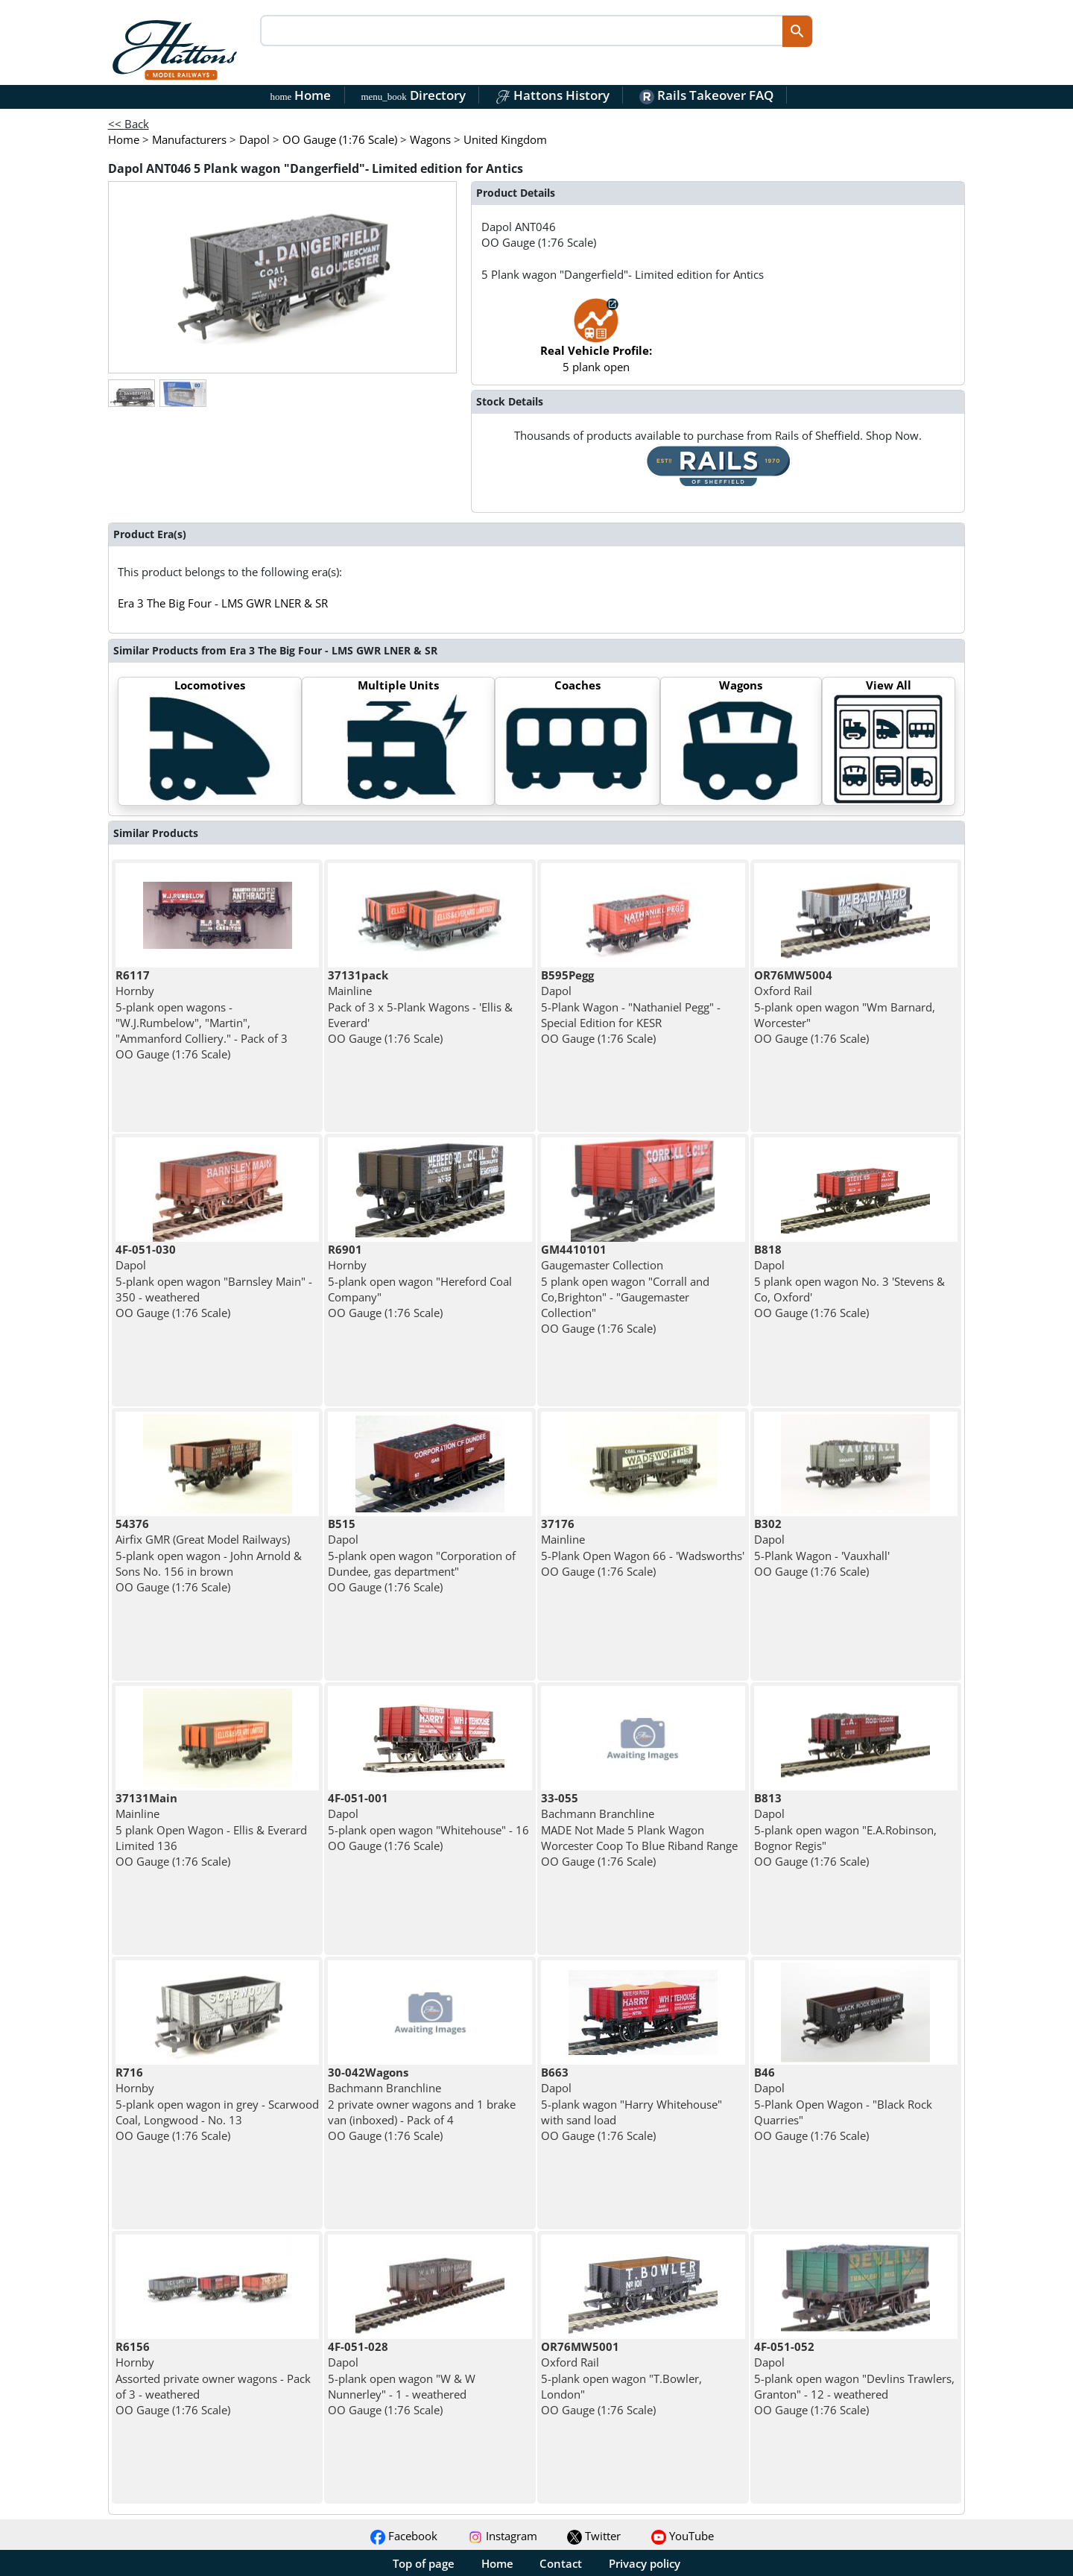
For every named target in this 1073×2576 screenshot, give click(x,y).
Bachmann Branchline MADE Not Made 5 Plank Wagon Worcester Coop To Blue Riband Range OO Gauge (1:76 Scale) (639, 1829)
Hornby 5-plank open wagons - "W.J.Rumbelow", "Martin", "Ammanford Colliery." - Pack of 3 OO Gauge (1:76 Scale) (201, 1014)
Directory (413, 95)
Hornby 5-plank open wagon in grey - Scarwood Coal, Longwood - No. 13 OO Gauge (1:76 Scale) (217, 2104)
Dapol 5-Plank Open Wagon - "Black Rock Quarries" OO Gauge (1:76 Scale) (843, 2104)
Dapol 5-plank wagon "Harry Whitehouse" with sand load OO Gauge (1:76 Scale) (631, 2104)
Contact (560, 2563)
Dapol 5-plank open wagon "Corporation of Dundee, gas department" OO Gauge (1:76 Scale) (422, 1555)
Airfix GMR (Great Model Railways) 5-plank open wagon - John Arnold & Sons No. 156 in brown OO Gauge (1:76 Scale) (208, 1555)
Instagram (502, 2535)
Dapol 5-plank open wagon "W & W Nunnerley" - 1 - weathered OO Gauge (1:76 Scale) (401, 2378)
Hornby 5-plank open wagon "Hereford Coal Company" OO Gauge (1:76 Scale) (420, 1281)
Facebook (403, 2535)
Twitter (594, 2535)
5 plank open (596, 342)
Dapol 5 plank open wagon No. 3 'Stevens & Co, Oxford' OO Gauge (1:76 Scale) (849, 1281)
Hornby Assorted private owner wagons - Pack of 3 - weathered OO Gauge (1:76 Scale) (213, 2378)
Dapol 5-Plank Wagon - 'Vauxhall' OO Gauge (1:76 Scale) (822, 1547)
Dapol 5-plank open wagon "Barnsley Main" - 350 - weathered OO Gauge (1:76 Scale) (213, 1281)
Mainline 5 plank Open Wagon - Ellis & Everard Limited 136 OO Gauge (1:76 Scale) (211, 1829)
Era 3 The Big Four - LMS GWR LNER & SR (223, 603)
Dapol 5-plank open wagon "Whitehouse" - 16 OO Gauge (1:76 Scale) (428, 1821)
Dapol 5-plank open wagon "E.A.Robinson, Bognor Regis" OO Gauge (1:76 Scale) (845, 1829)
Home (301, 95)
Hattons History (553, 95)
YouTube (682, 2535)
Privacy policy (644, 2563)
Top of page (424, 2563)
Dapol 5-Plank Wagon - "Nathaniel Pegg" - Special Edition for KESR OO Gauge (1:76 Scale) (631, 1006)
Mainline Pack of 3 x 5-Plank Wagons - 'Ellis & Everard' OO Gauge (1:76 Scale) (420, 1006)
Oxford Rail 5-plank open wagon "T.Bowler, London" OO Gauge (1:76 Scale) (621, 2378)
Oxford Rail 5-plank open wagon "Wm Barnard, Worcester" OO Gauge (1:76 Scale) (844, 1006)
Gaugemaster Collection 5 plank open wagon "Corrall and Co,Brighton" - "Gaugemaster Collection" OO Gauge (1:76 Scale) (625, 1289)
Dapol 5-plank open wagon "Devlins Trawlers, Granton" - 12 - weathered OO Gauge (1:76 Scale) (854, 2378)
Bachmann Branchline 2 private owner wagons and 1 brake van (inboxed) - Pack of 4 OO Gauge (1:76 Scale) (422, 2104)
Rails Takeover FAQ (706, 95)
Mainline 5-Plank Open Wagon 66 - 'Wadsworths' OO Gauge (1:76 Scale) (642, 1547)
